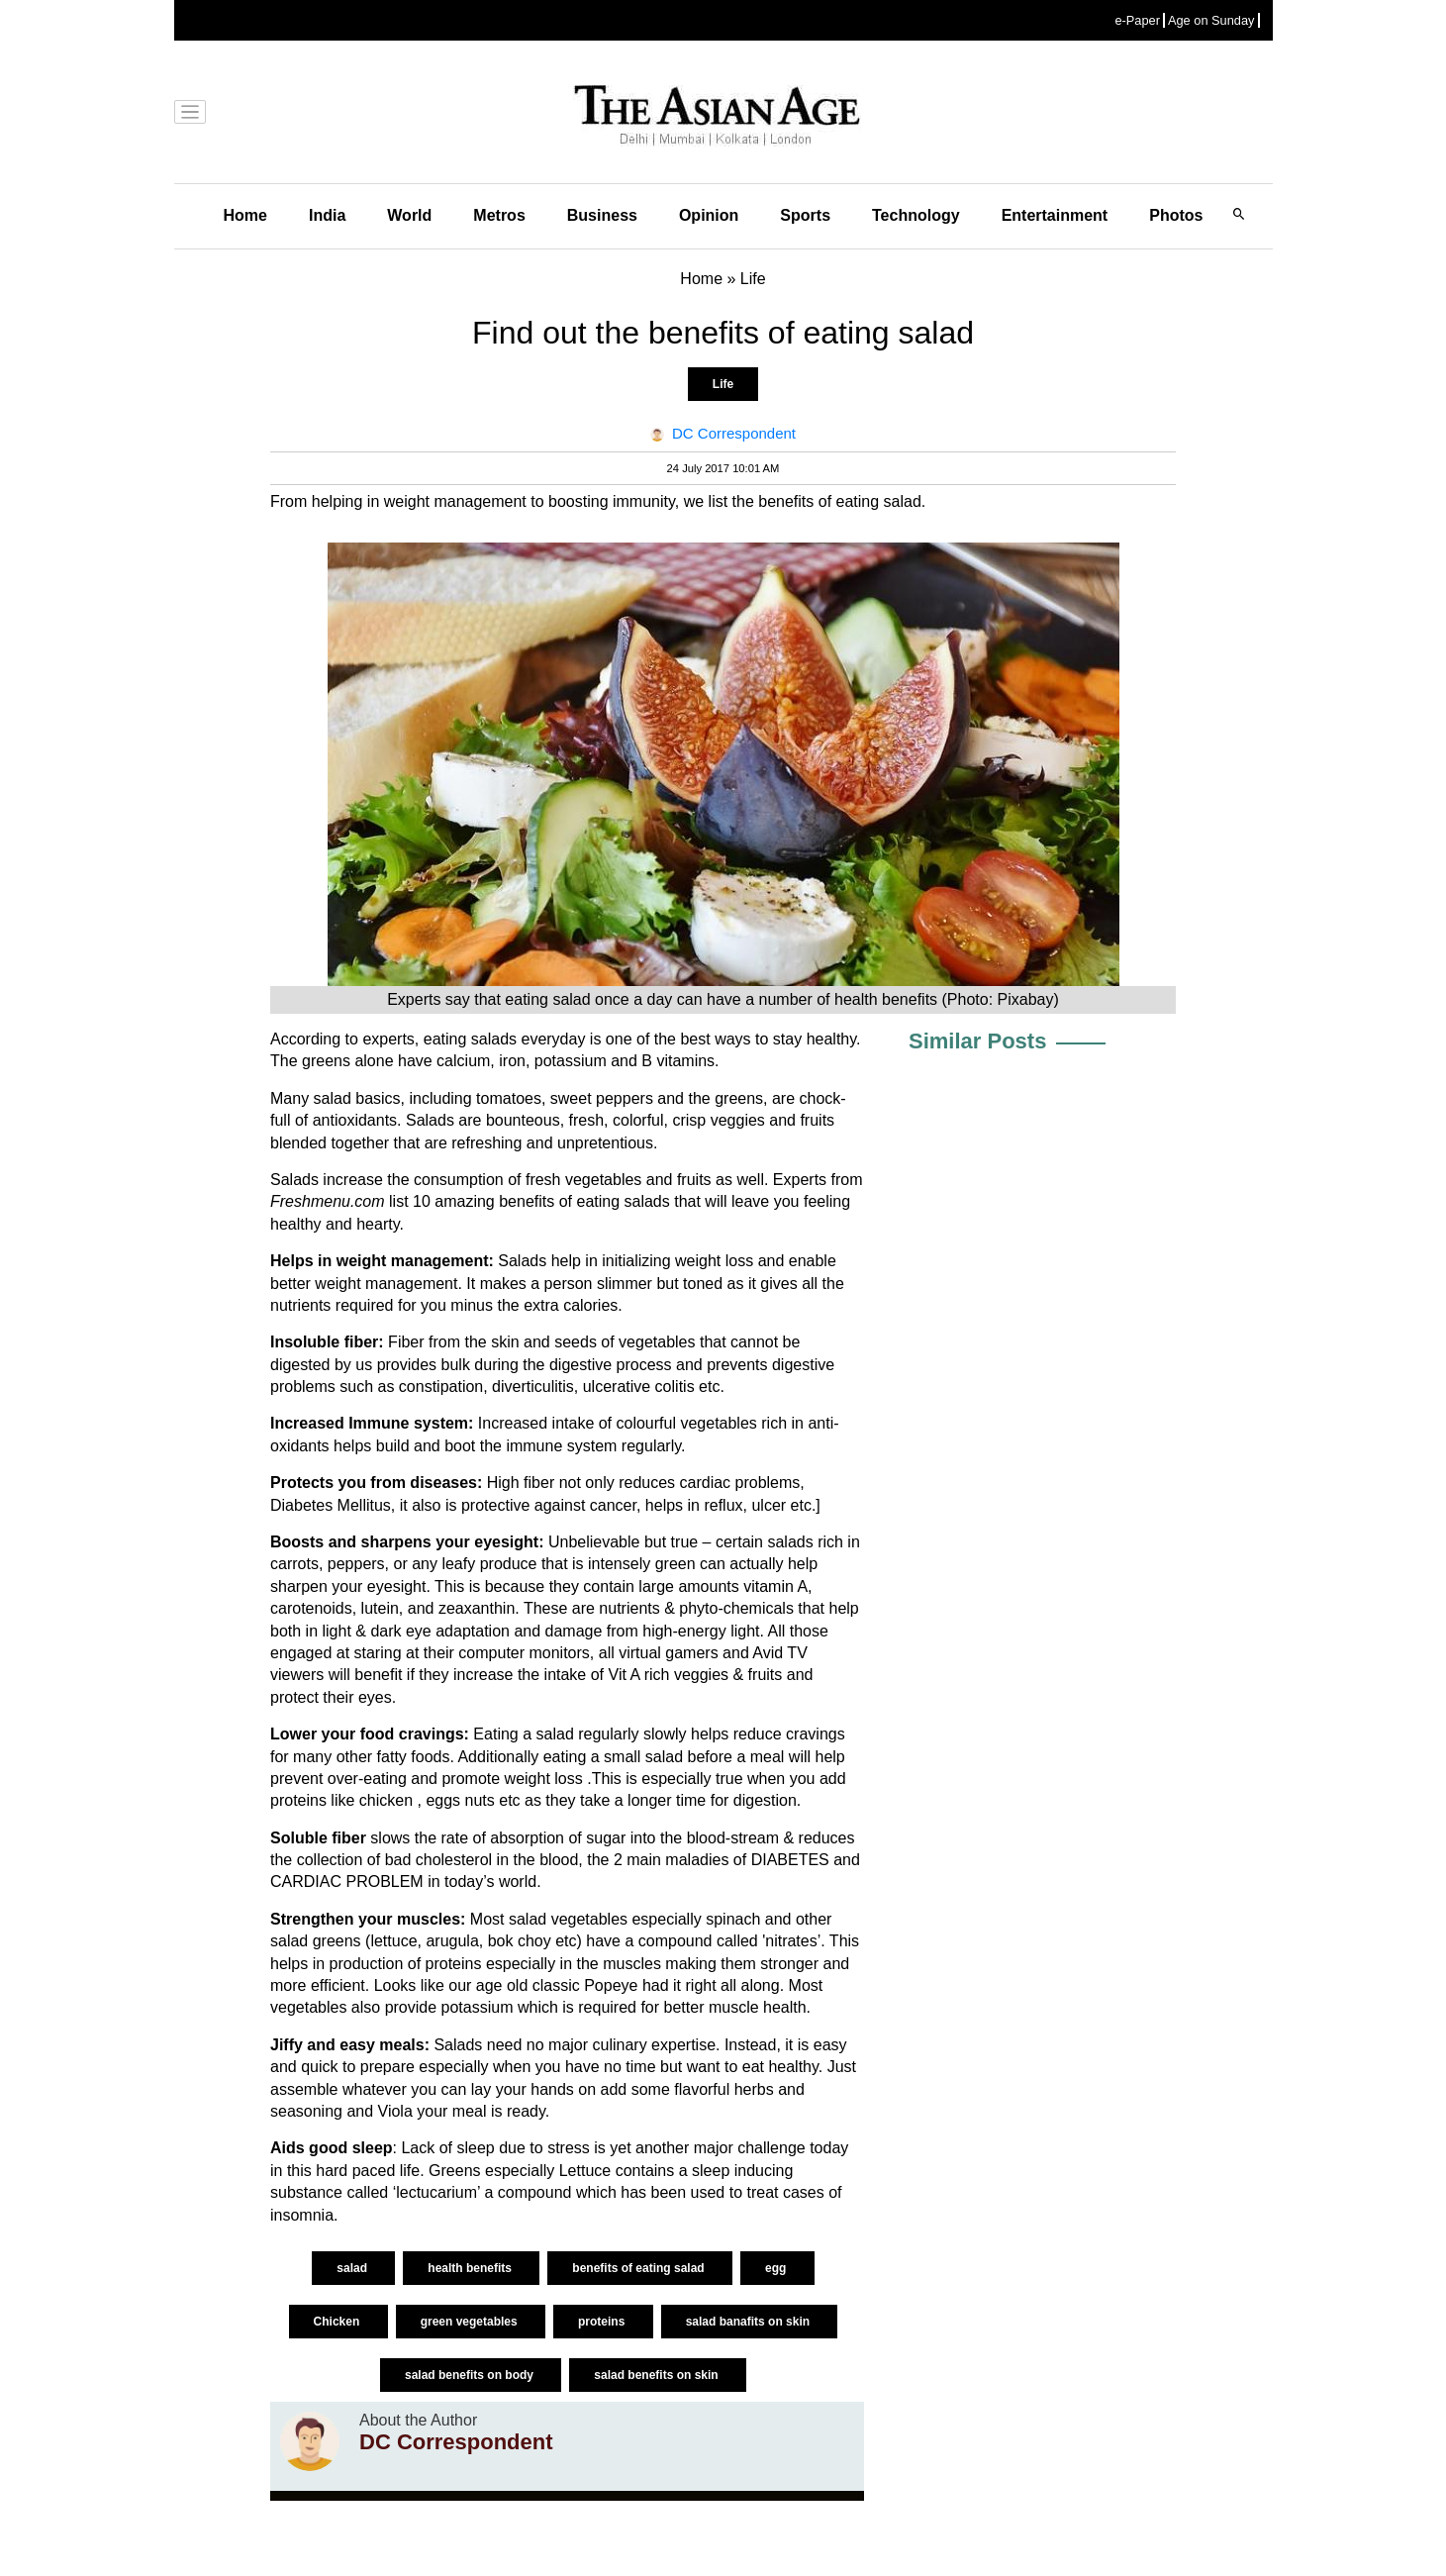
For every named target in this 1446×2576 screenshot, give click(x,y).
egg (777, 2268)
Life (723, 384)
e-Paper (1137, 20)
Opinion (708, 215)
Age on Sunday (1211, 20)
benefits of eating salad (640, 2268)
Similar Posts (977, 1041)
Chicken (338, 2321)
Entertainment (1055, 215)
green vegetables (471, 2321)
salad (353, 2268)
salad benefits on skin (658, 2375)
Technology (916, 215)
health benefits (471, 2268)
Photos (1176, 215)
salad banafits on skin (750, 2321)
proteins (603, 2321)
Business (602, 215)
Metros (499, 215)
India (327, 215)
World (409, 215)
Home (245, 215)
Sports (805, 215)
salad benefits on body (470, 2375)
